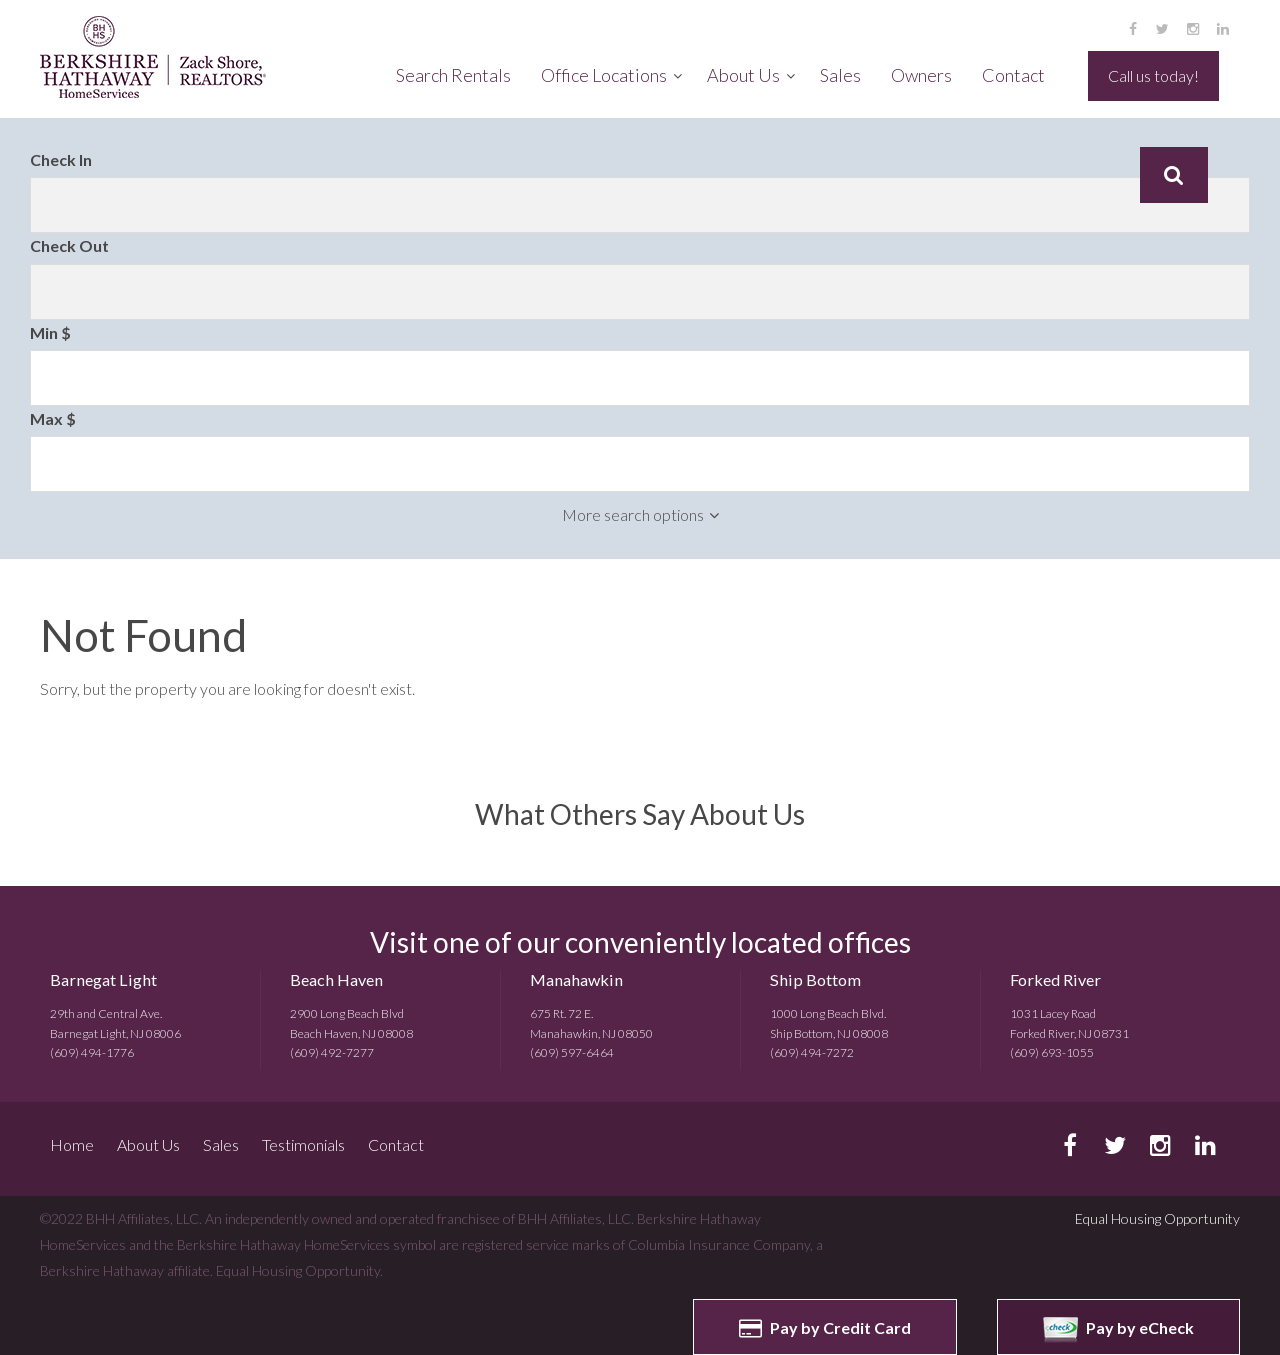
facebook (1132, 28)
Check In (61, 159)
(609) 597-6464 (572, 1052)
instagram (1192, 28)
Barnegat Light (103, 979)
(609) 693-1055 (1052, 1052)
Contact (1013, 75)
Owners (921, 75)
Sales (840, 75)
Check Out (69, 245)
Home (72, 1144)
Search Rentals (453, 75)
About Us (743, 75)
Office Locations (604, 75)
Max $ (53, 418)
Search (1174, 175)
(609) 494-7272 (812, 1052)
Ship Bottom (815, 979)
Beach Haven (336, 979)
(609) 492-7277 (332, 1052)
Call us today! (1153, 75)
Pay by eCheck (1118, 1330)
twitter (1162, 28)
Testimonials (303, 1144)
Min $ (50, 332)
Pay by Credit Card (825, 1327)
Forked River (1055, 979)
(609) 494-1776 (92, 1052)
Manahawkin (576, 979)
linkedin (1222, 28)
